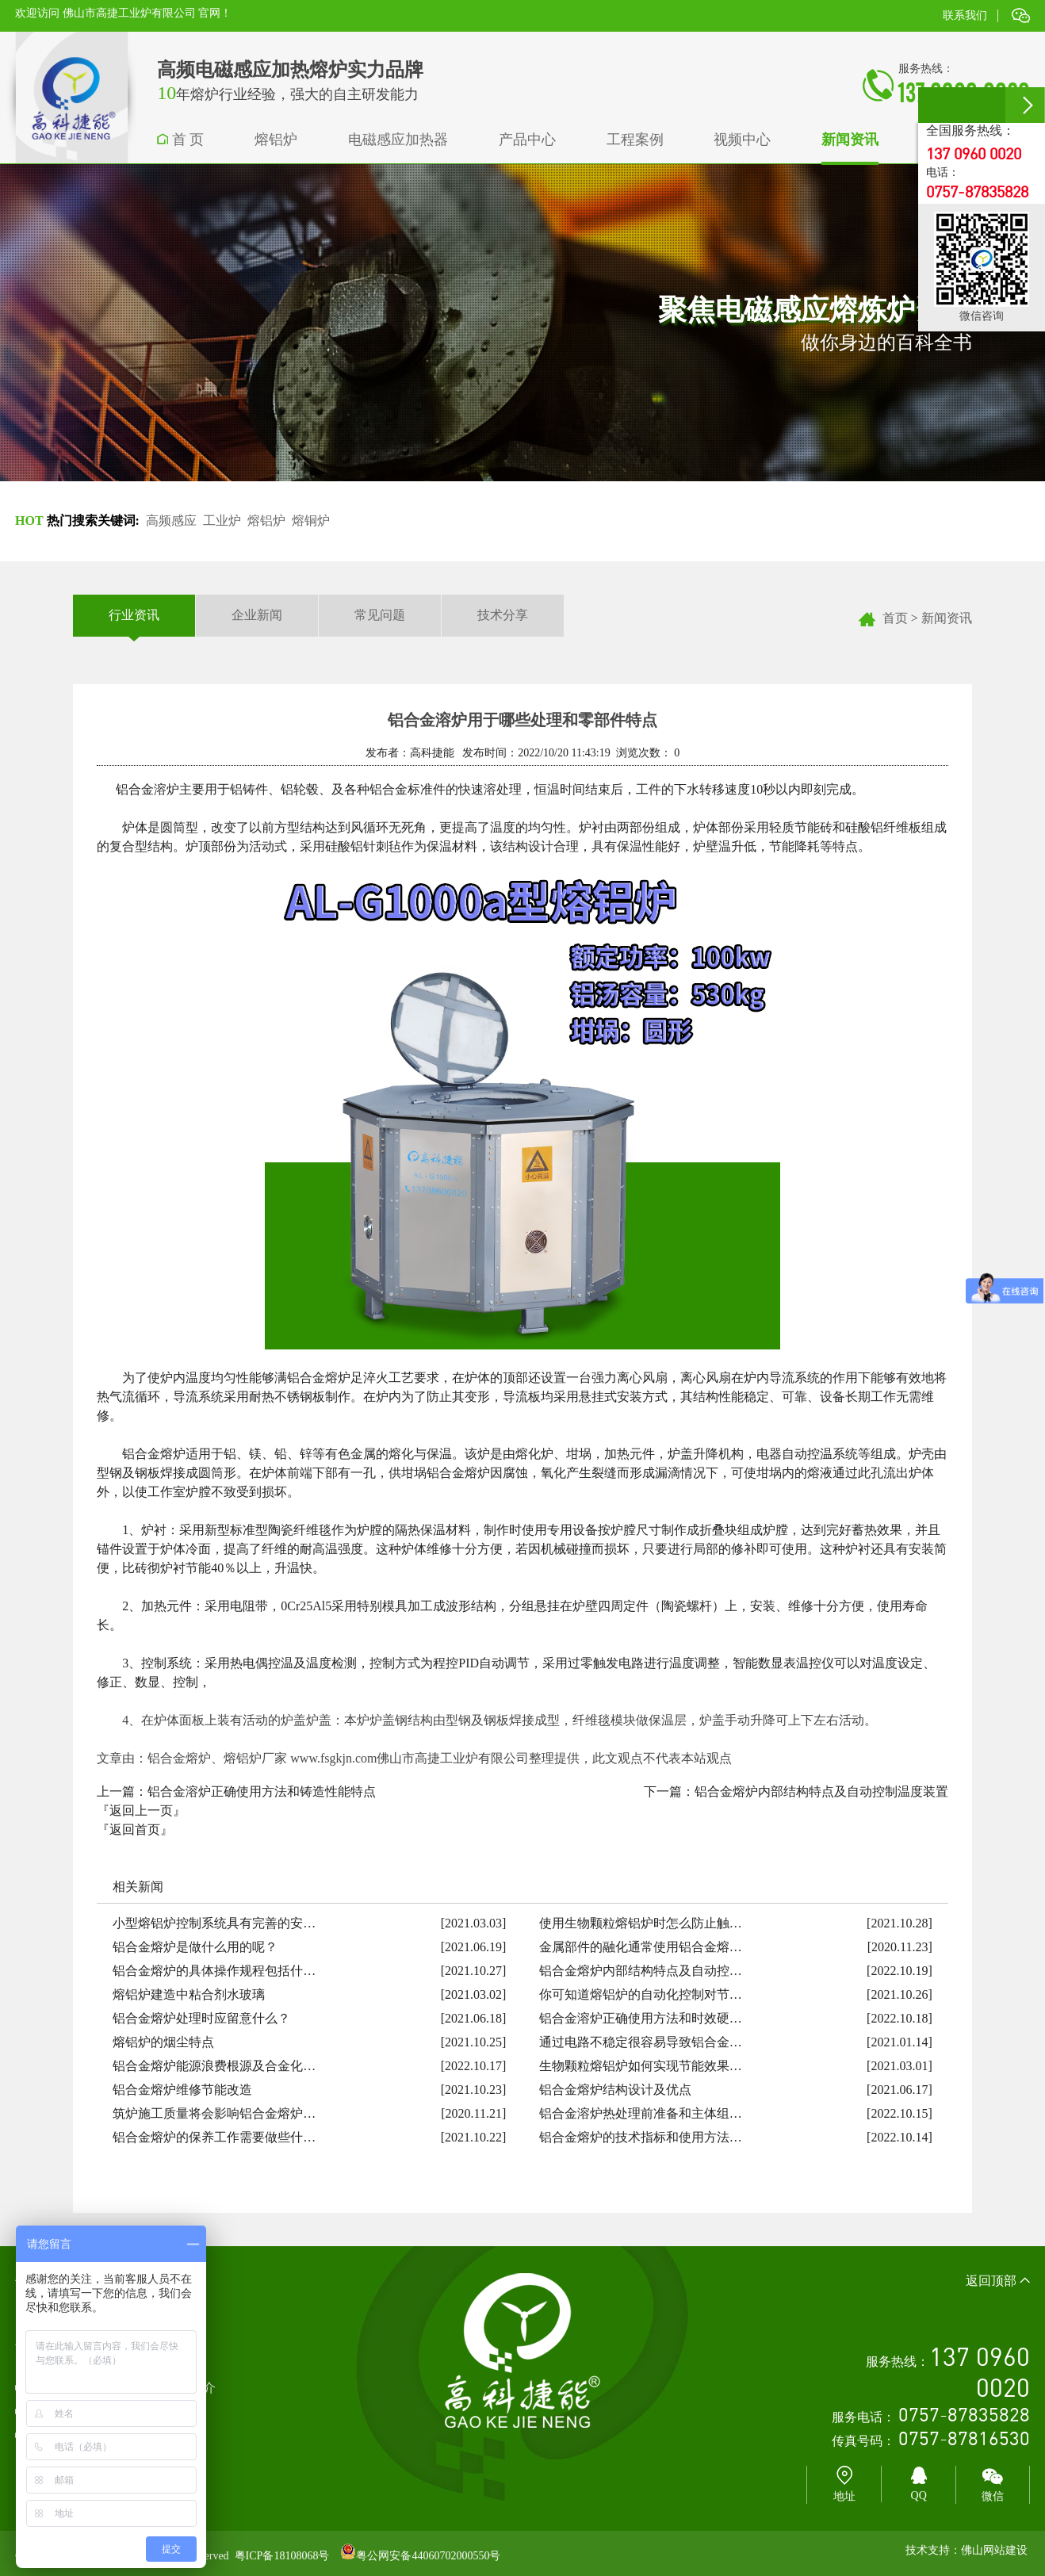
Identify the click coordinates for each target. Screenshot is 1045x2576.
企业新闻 (257, 615)
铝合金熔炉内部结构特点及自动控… (640, 1970)
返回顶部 (998, 2280)
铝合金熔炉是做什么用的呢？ (195, 1947)
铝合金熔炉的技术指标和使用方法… (640, 2137)
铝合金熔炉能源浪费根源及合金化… (214, 2066)
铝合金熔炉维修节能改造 (182, 2089)
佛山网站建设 (994, 2550)
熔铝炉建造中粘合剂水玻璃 (189, 1994)
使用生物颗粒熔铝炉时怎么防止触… (640, 1923)
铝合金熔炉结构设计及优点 (615, 2089)
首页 (895, 618)
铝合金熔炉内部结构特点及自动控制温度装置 (821, 1791)
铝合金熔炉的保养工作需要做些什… (214, 2137)
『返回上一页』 (141, 1810)
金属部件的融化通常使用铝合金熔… (640, 1947)
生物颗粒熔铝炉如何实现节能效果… (640, 2066)
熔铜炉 (311, 520)
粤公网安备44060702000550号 (428, 2556)
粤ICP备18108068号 (282, 2556)
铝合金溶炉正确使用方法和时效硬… (640, 2018)
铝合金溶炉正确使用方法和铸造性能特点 (261, 1791)
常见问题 (379, 615)
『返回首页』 (135, 1829)
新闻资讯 (946, 618)
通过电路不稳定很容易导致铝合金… (640, 2042)
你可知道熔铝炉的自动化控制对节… (640, 1994)
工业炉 (222, 520)
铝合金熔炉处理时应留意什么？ (201, 2018)
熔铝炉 (266, 520)
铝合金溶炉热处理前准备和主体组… (640, 2113)
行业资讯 (134, 616)
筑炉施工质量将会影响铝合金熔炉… (214, 2113)
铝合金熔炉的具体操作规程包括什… (214, 1970)
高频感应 (171, 520)
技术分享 (502, 615)
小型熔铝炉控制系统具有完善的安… (214, 1923)
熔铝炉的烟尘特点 (163, 2042)
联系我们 (965, 15)
